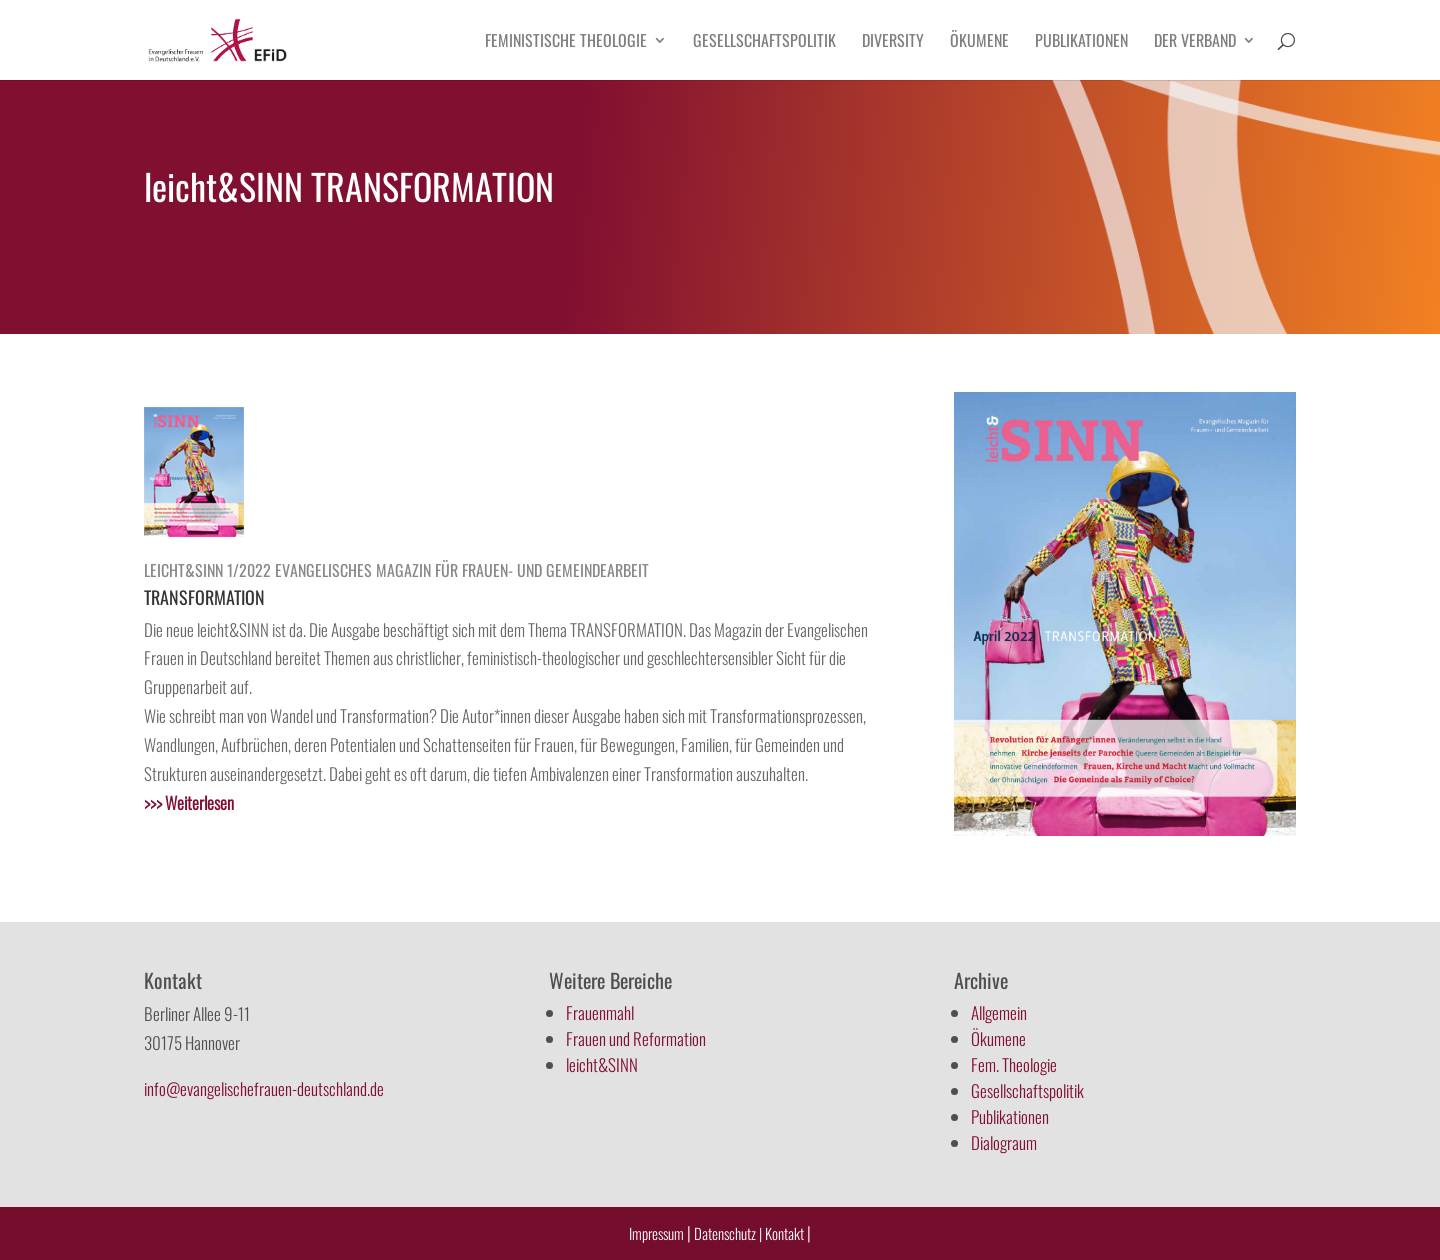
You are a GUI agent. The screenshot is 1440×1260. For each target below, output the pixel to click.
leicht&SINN (602, 1064)
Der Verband (1195, 42)
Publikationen (1081, 42)
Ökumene (979, 42)
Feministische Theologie (566, 42)
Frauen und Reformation (636, 1038)
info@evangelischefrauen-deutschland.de (264, 1088)
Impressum (656, 1233)
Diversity (893, 42)
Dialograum (1004, 1142)
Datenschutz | (728, 1233)
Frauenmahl (600, 1012)
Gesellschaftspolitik (764, 42)
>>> (189, 802)
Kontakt (786, 1233)
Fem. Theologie (1014, 1064)
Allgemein (999, 1012)
